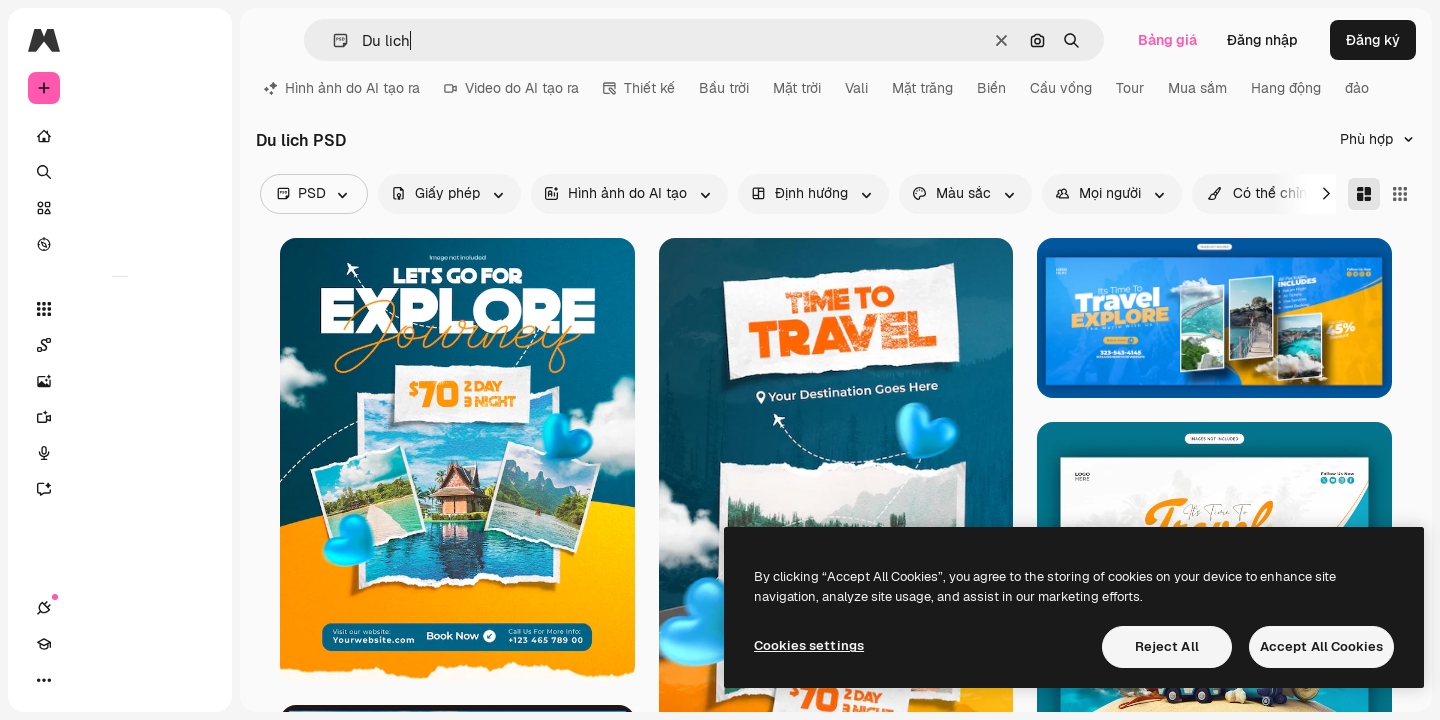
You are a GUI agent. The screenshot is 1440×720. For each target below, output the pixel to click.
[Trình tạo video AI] (120, 417)
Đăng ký (1373, 40)
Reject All (1167, 646)
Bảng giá (1167, 40)
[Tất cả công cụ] (120, 309)
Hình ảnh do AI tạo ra (342, 88)
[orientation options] (813, 194)
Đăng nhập (1262, 40)
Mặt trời (797, 88)
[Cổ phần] (120, 208)
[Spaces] (120, 345)
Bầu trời (724, 88)
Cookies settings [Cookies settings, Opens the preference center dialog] (809, 645)
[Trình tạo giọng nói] (120, 453)
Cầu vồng (1061, 88)
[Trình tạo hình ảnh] (120, 381)
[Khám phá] (120, 244)
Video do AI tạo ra (511, 88)
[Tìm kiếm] (120, 172)
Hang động (1286, 88)
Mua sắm (1197, 88)
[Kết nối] (44, 680)
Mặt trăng (922, 88)
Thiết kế (639, 88)
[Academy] (80, 680)
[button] (332, 40)
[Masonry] (1364, 194)
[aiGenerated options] (629, 194)
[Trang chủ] (120, 136)
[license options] (449, 194)
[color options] (965, 194)
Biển (991, 88)
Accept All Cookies (1321, 646)
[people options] (1112, 194)
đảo (1357, 88)
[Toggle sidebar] (196, 40)
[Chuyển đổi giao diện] (116, 680)
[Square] (1400, 194)
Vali (856, 88)
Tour (1130, 88)
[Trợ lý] (120, 489)
